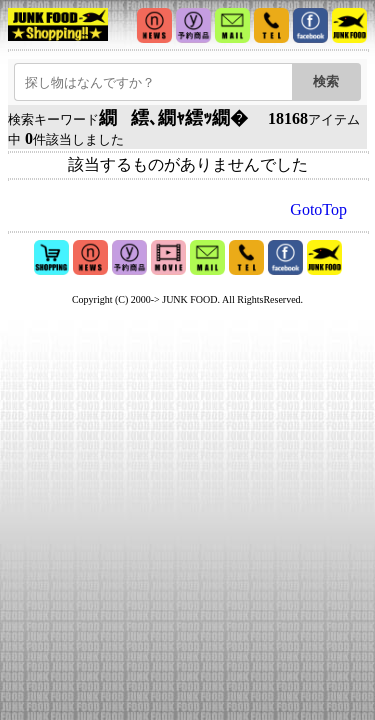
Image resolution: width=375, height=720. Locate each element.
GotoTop (318, 209)
